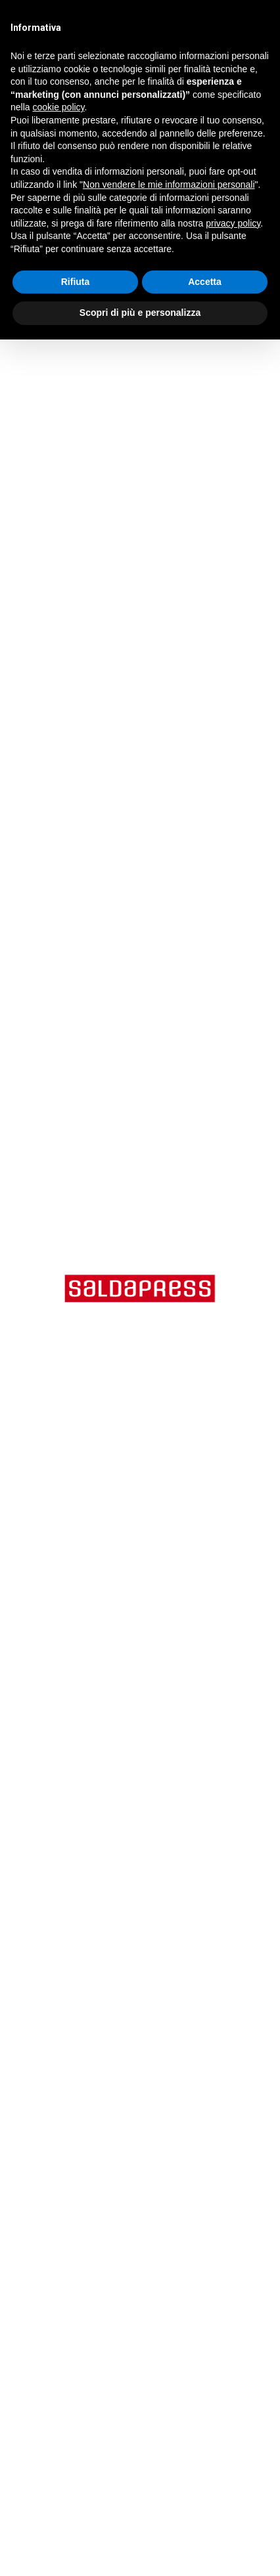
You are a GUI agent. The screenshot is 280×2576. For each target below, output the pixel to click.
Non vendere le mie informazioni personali (168, 184)
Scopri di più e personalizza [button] (140, 312)
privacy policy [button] (233, 223)
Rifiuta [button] (75, 281)
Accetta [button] (205, 281)
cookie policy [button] (58, 107)
